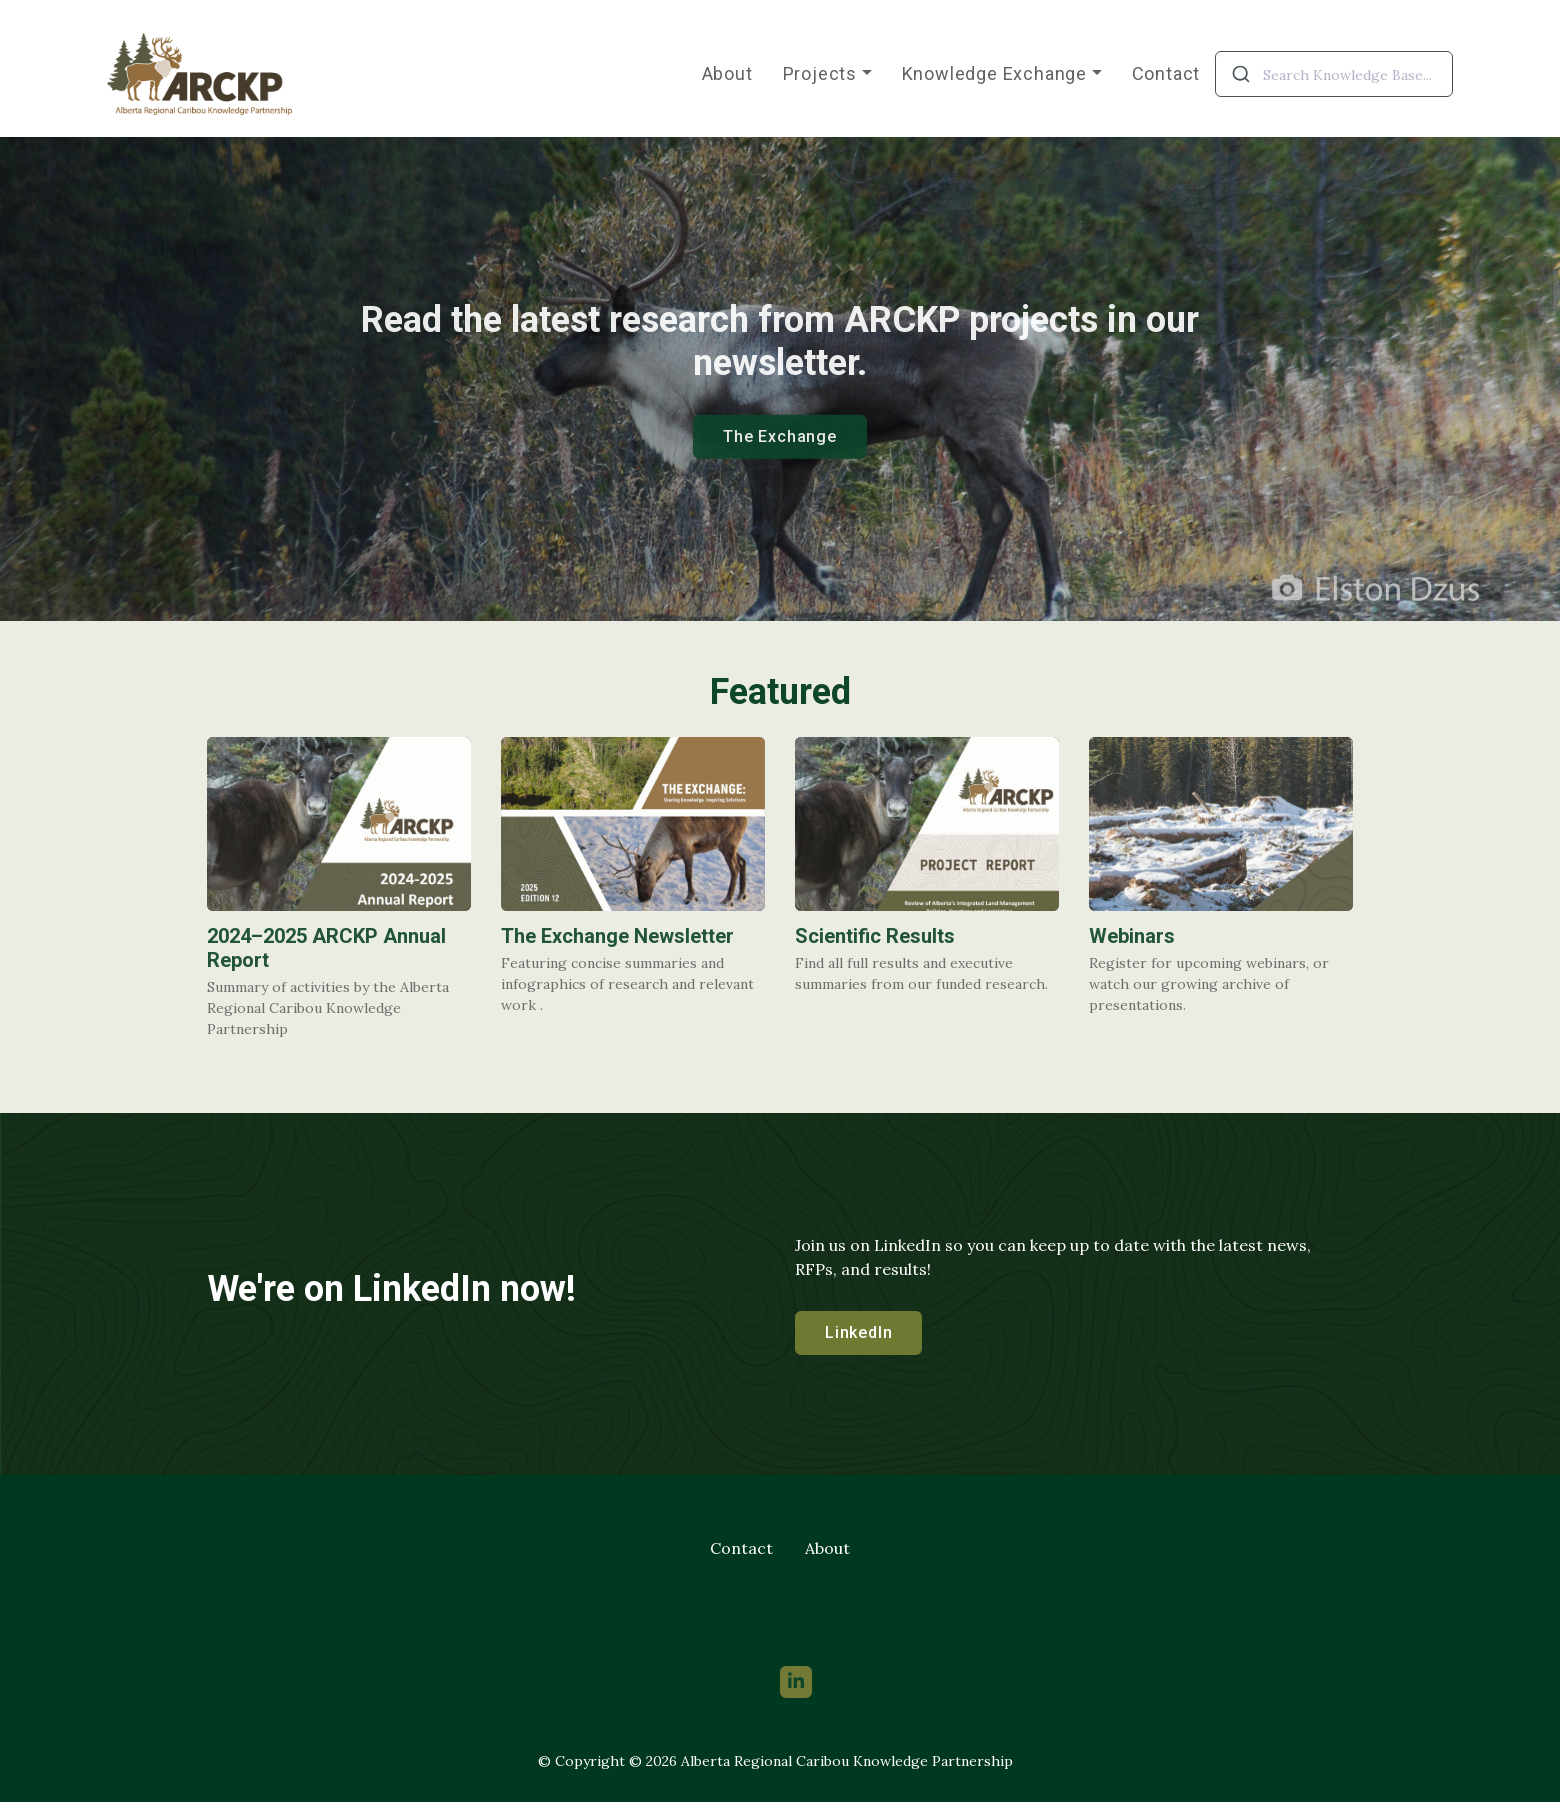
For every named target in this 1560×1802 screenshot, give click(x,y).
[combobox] (1334, 74)
